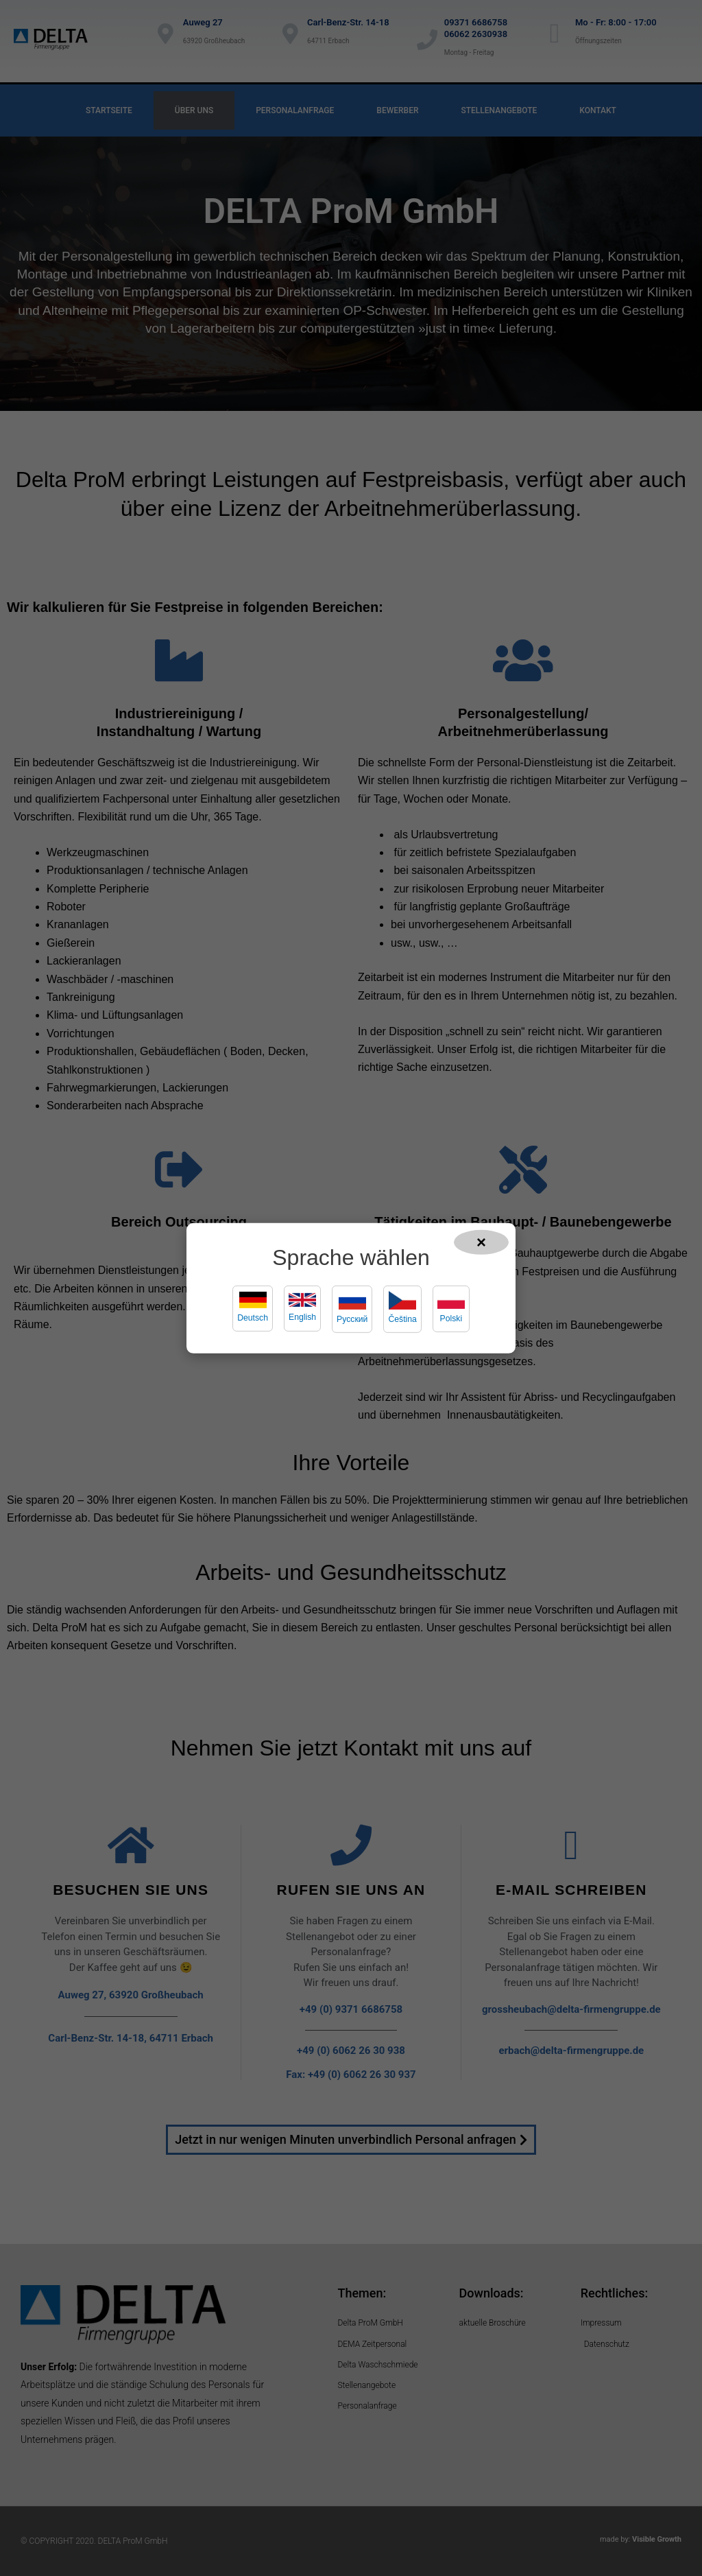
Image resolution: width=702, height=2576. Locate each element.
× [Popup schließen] (481, 1241)
